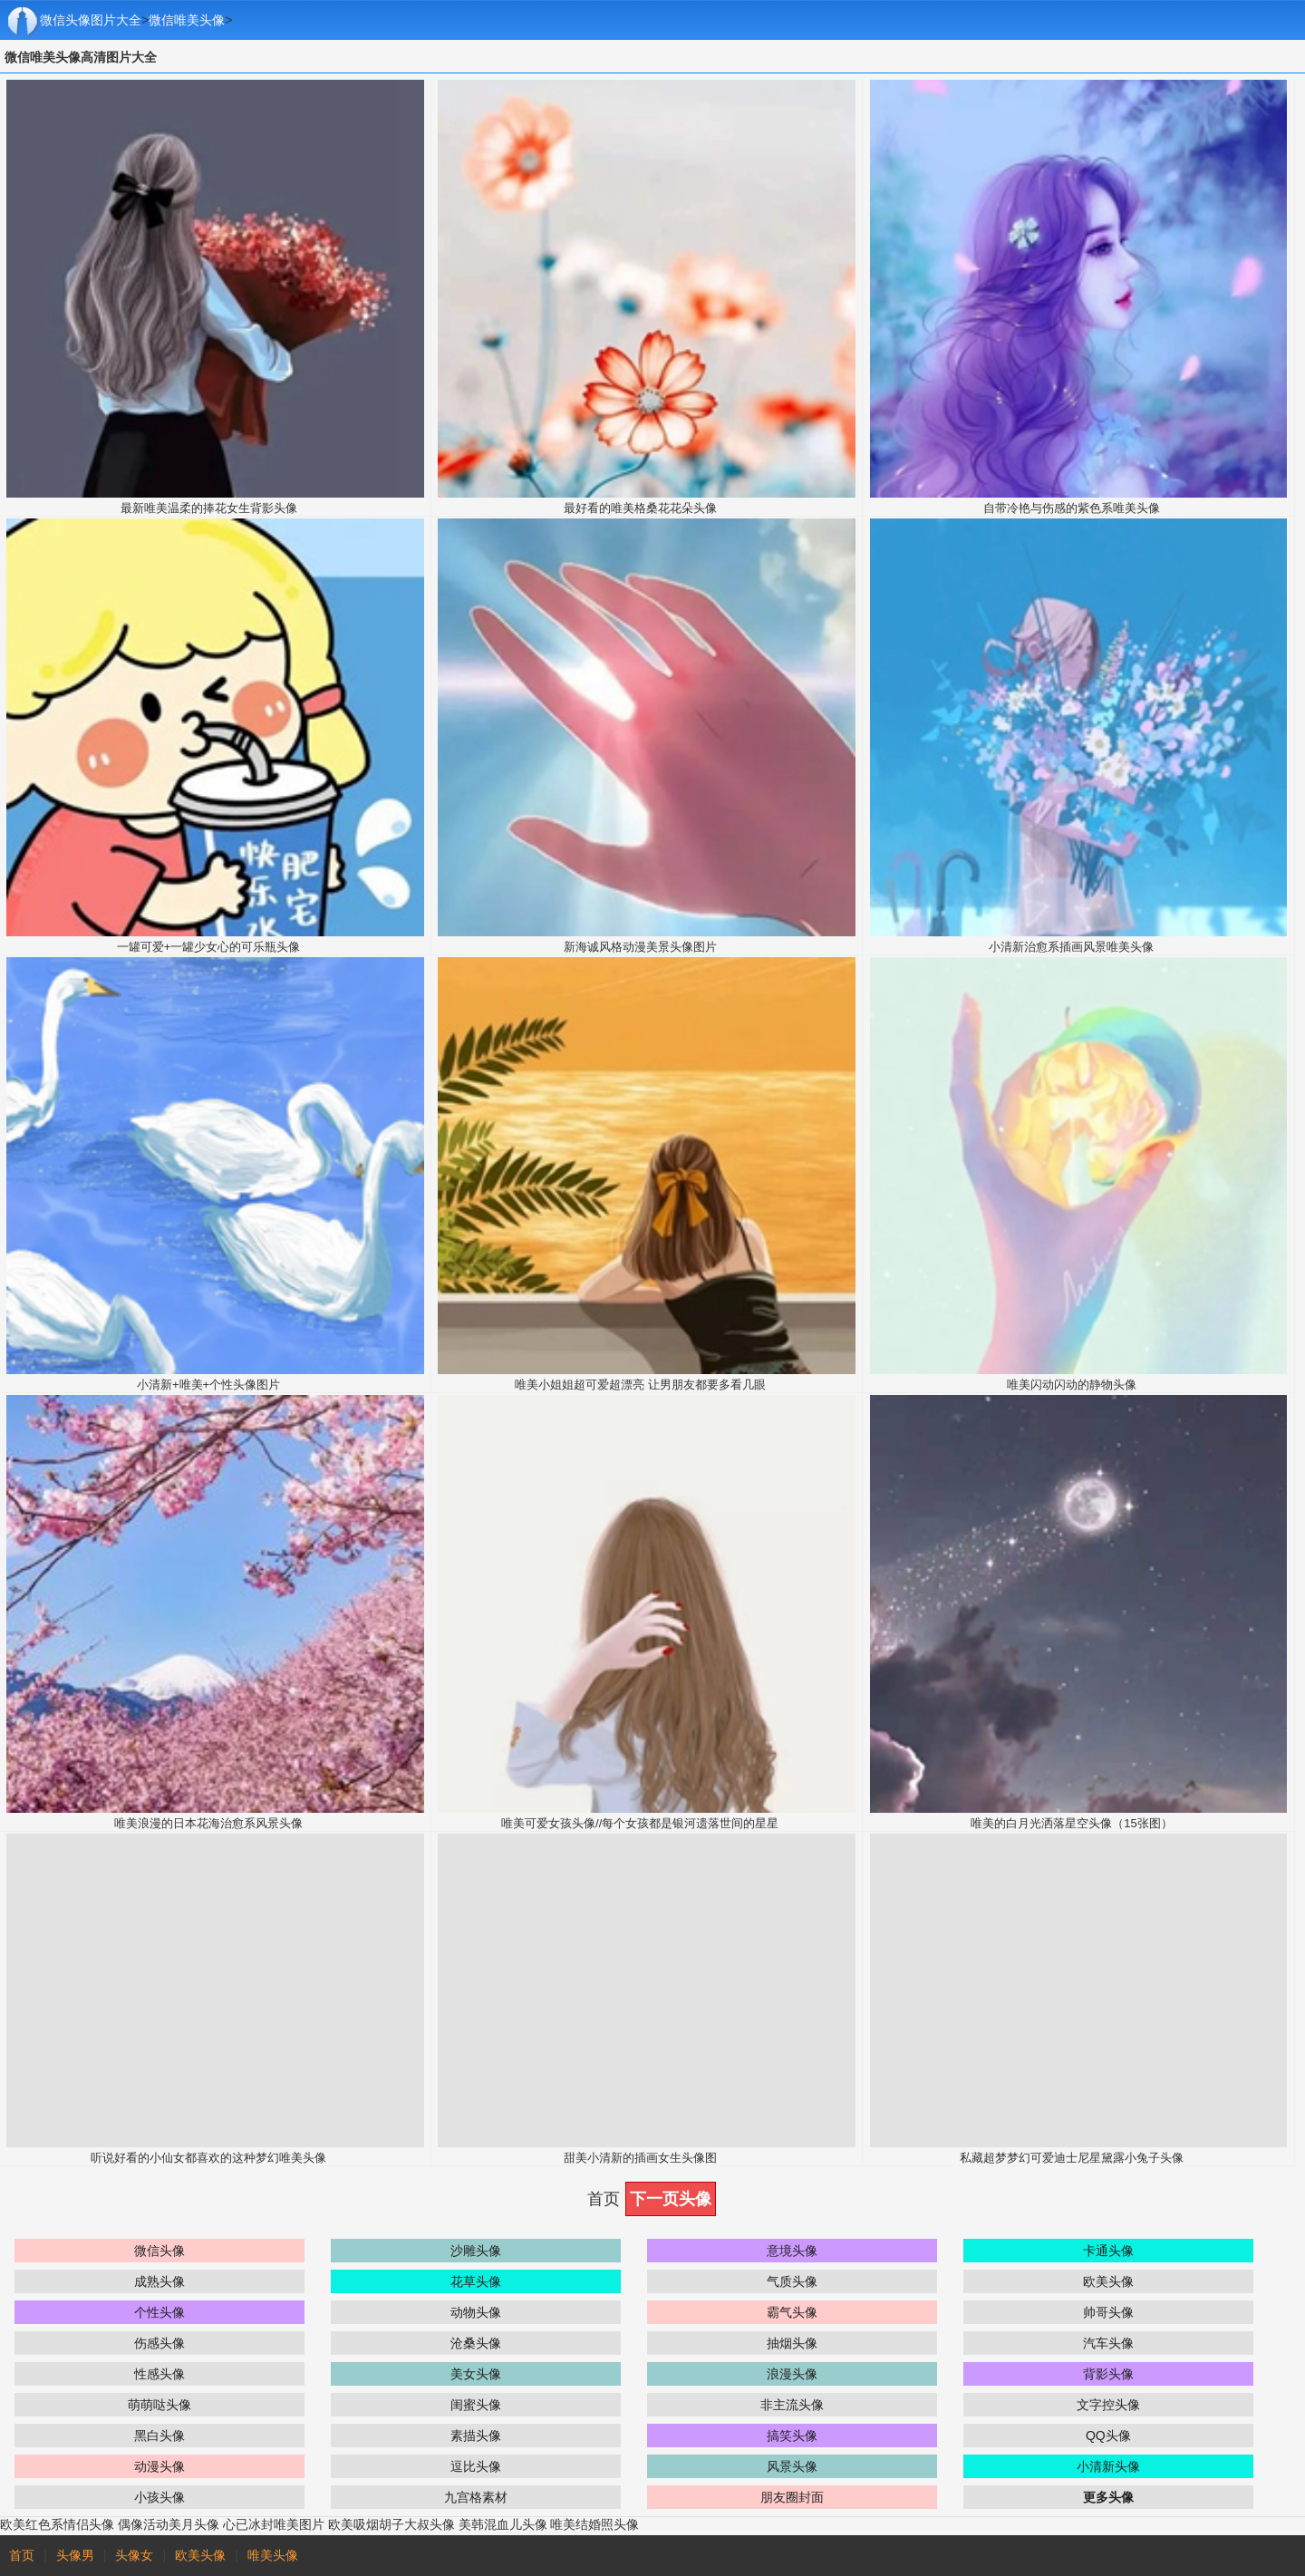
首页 (21, 2555)
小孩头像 (159, 2497)
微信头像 (159, 2250)
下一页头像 (670, 2199)
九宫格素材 (476, 2497)
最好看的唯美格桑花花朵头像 (640, 508)
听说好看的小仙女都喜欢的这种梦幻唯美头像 (208, 2157)
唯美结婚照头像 (594, 2524)
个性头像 (159, 2312)
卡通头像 (1108, 2250)
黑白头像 (159, 2435)
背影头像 (1108, 2374)
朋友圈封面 (792, 2497)
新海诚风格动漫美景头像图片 (640, 947)
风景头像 (792, 2466)
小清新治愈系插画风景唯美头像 (1071, 947)
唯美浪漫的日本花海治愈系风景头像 (208, 1823)
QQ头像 (1108, 2435)
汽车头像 (1108, 2343)
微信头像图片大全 (90, 20)
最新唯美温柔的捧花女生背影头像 (209, 508)
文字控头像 (1108, 2404)
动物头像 (475, 2312)
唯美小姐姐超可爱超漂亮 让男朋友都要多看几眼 (640, 1384)
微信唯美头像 (187, 20)
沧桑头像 (475, 2343)
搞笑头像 (792, 2435)
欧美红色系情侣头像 (57, 2524)
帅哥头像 (1108, 2312)
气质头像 (792, 2281)
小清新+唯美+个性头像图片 (208, 1384)
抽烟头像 (792, 2343)
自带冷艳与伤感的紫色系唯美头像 (1071, 508)
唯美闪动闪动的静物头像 (1071, 1384)
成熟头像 (159, 2281)
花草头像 (475, 2281)
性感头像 (159, 2374)
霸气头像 (792, 2312)
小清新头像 (1108, 2466)
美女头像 (475, 2374)
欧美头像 (1108, 2281)
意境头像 (792, 2250)
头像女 (134, 2555)
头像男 (75, 2555)
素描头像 (475, 2435)
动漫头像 (159, 2466)
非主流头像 (792, 2404)
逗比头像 (475, 2466)
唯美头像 (272, 2555)
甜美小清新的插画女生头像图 (640, 2157)
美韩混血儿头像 (503, 2524)
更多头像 (1108, 2497)
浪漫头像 (792, 2374)
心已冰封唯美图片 (273, 2524)
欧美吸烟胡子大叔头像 (391, 2524)
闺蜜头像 (475, 2404)
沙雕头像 (475, 2250)
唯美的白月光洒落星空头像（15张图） (1071, 1823)
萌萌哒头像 (159, 2404)
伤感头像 (159, 2343)
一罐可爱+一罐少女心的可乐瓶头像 (209, 947)
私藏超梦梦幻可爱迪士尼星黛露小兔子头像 (1072, 2157)
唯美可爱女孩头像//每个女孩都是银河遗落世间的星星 (639, 1823)
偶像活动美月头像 (168, 2524)
